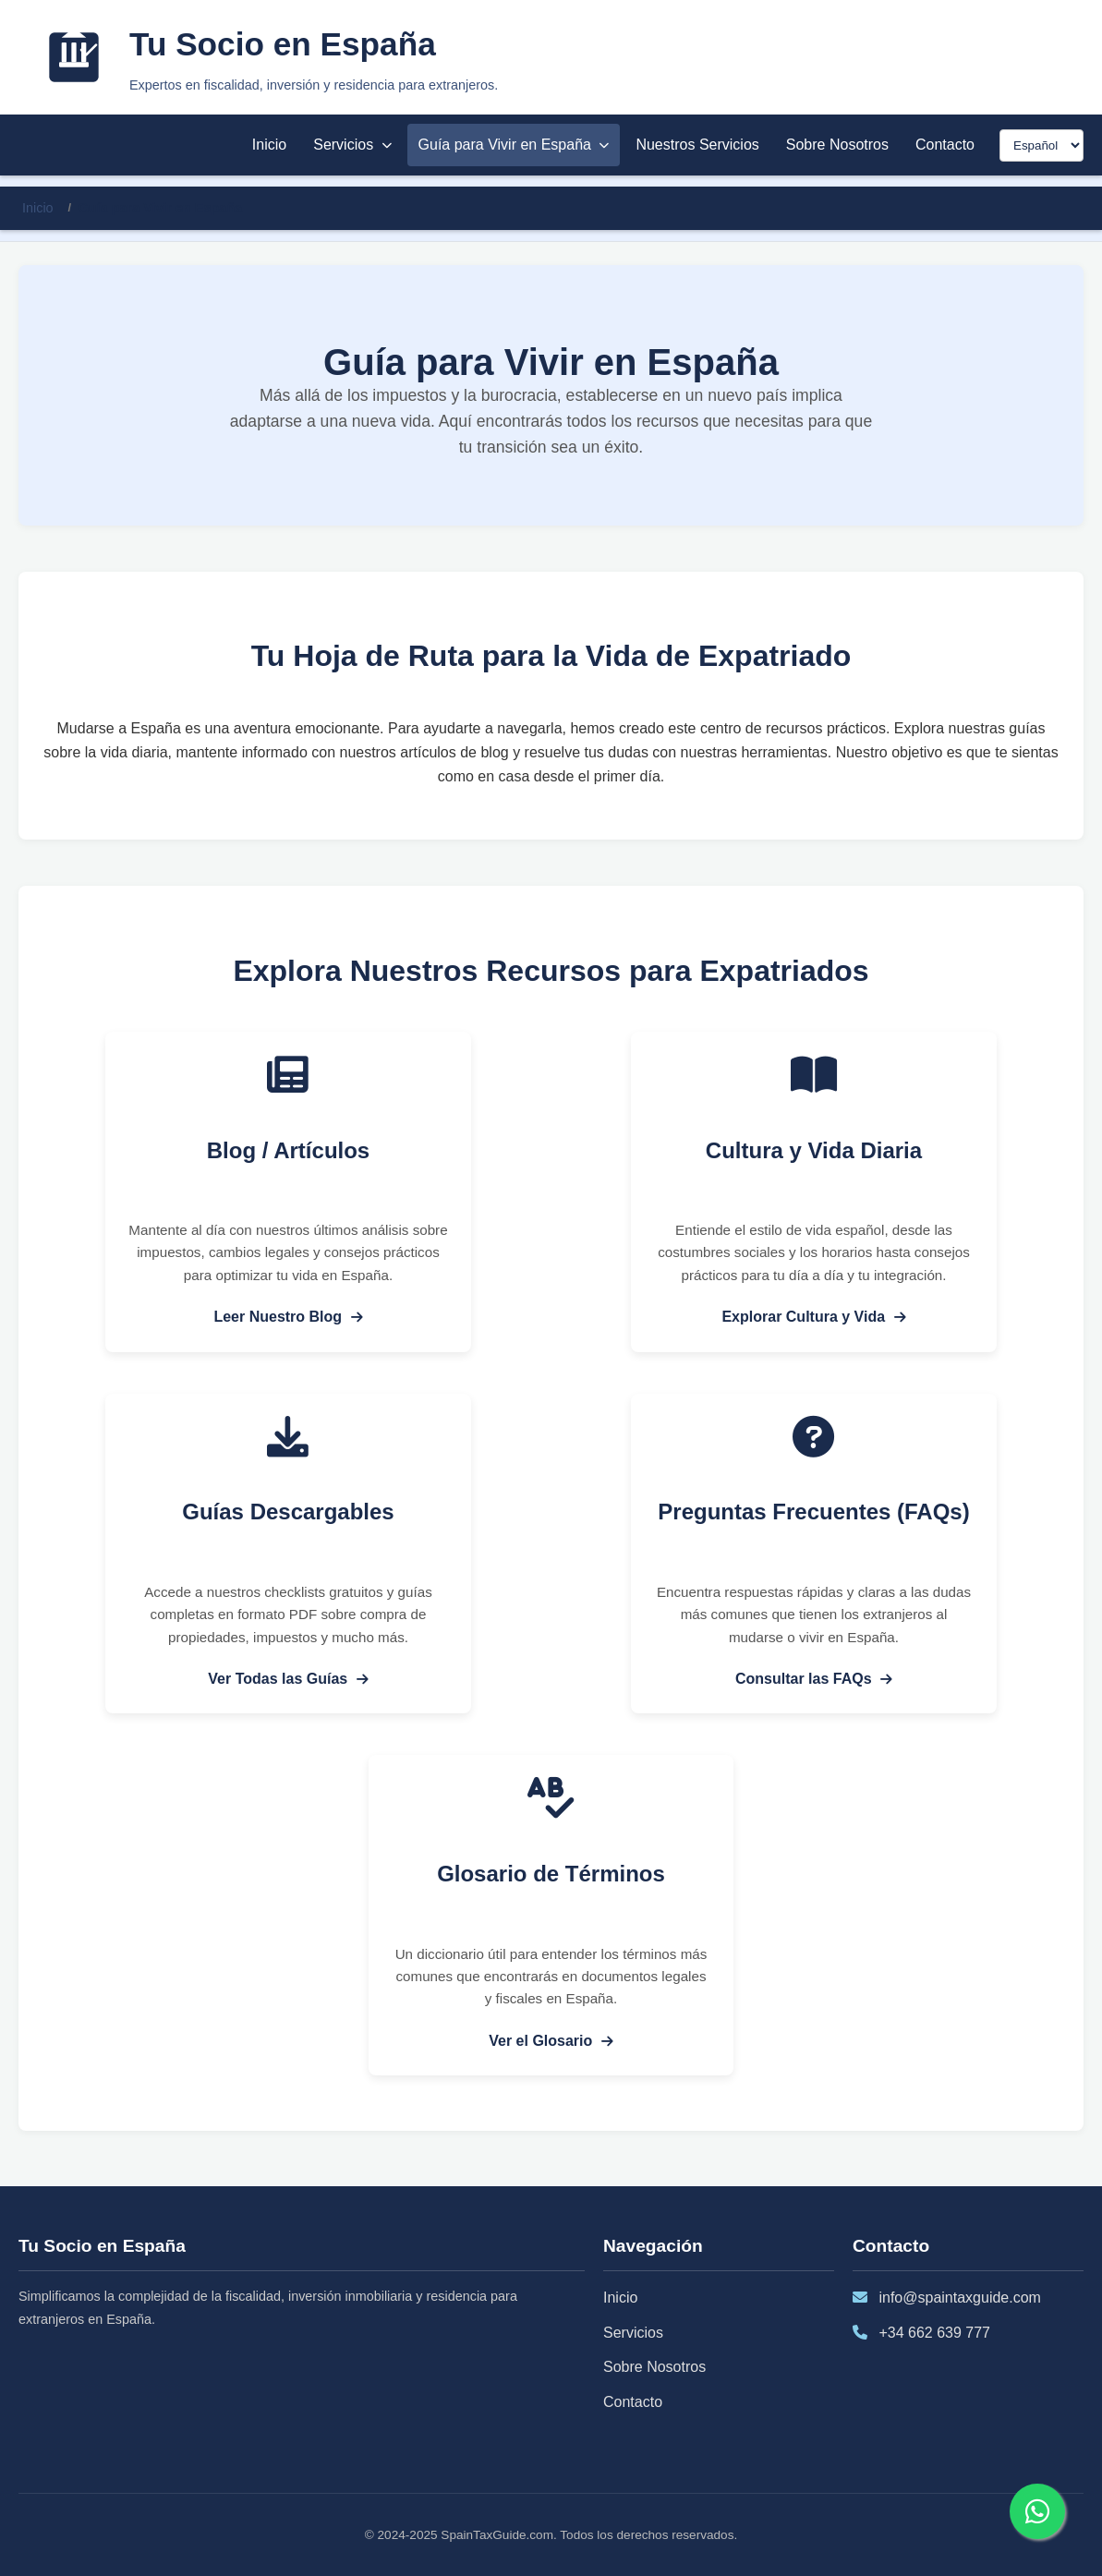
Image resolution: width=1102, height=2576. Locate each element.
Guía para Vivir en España (514, 144)
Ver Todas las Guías (288, 1679)
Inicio (269, 144)
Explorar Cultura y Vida (813, 1316)
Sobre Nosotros (837, 144)
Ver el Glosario (551, 2041)
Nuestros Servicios (697, 144)
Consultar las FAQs (813, 1679)
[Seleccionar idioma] (1041, 145)
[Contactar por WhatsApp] (1037, 2511)
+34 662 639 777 (934, 2332)
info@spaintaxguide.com (959, 2297)
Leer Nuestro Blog (287, 1316)
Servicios (352, 144)
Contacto (945, 144)
